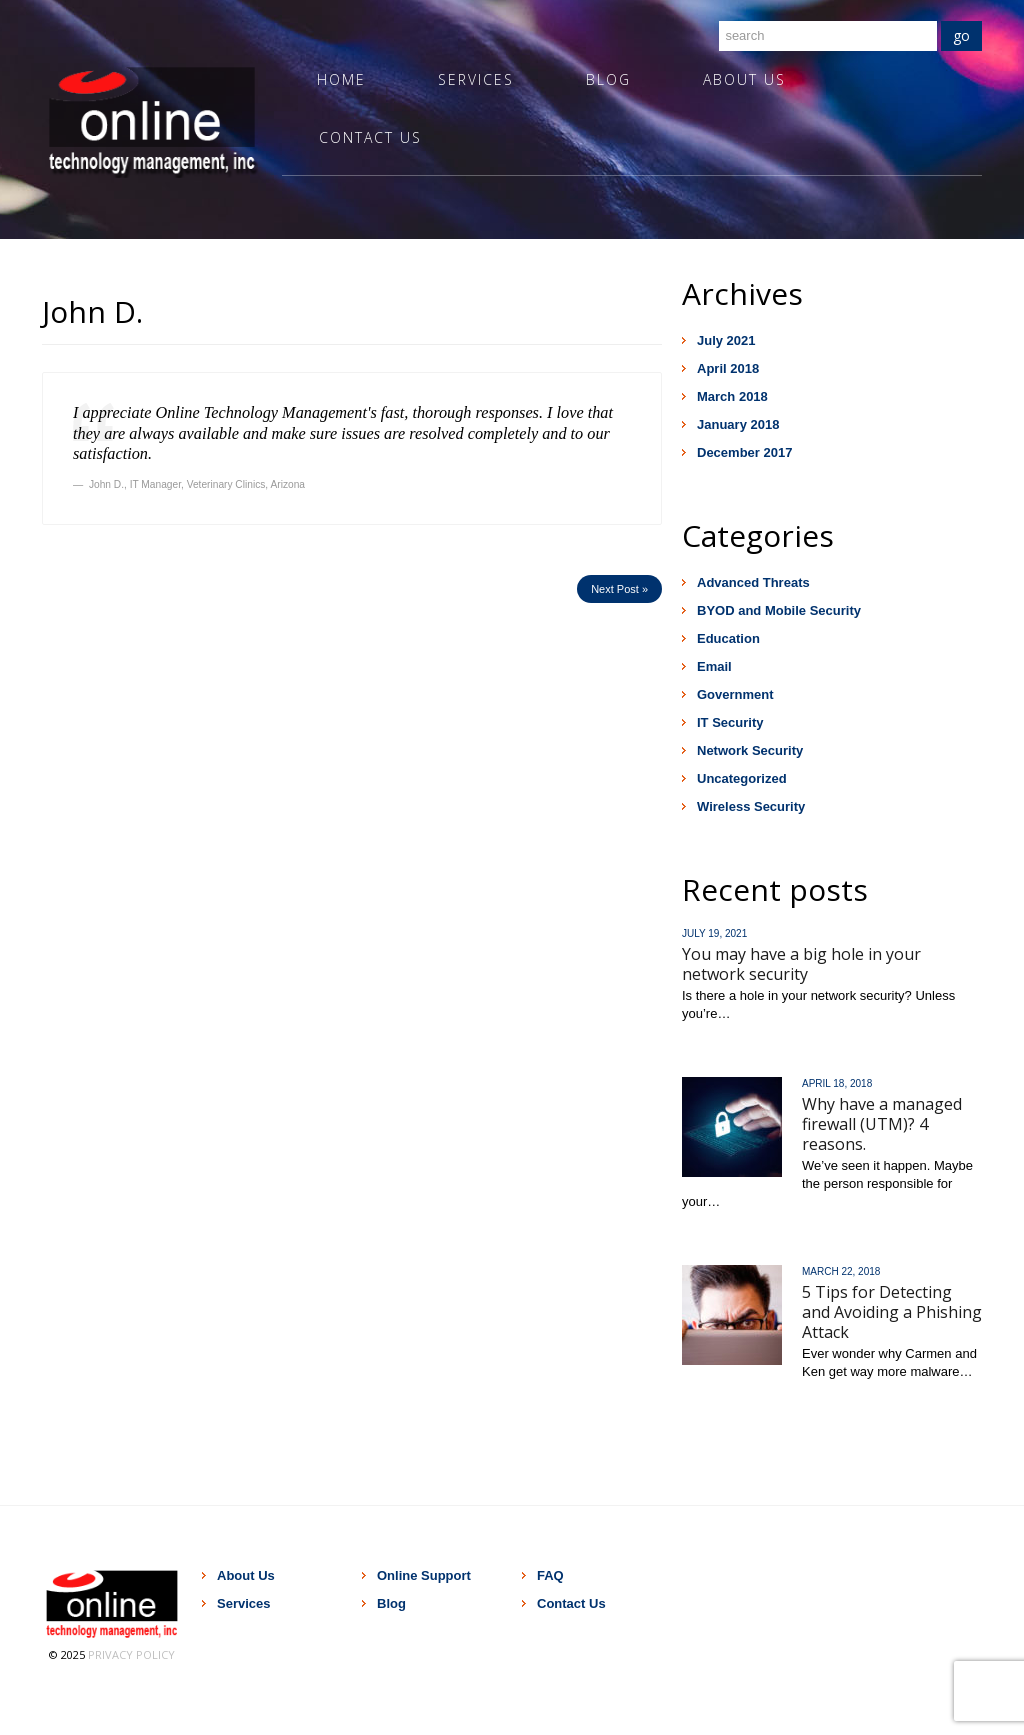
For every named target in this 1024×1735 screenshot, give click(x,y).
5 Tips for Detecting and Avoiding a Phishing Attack (892, 1312)
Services (476, 79)
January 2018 (738, 424)
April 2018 (728, 368)
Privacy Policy (131, 1654)
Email (714, 666)
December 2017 (744, 452)
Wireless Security (751, 806)
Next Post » (619, 589)
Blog (608, 79)
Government (735, 694)
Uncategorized (742, 778)
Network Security (750, 750)
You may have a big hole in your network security (801, 964)
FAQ (550, 1575)
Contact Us (370, 137)
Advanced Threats (753, 582)
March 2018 (732, 396)
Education (728, 638)
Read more (716, 1041)
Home (341, 79)
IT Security (730, 722)
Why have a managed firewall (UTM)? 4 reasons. (882, 1124)
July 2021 (726, 340)
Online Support (424, 1575)
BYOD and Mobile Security (779, 610)
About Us (744, 79)
